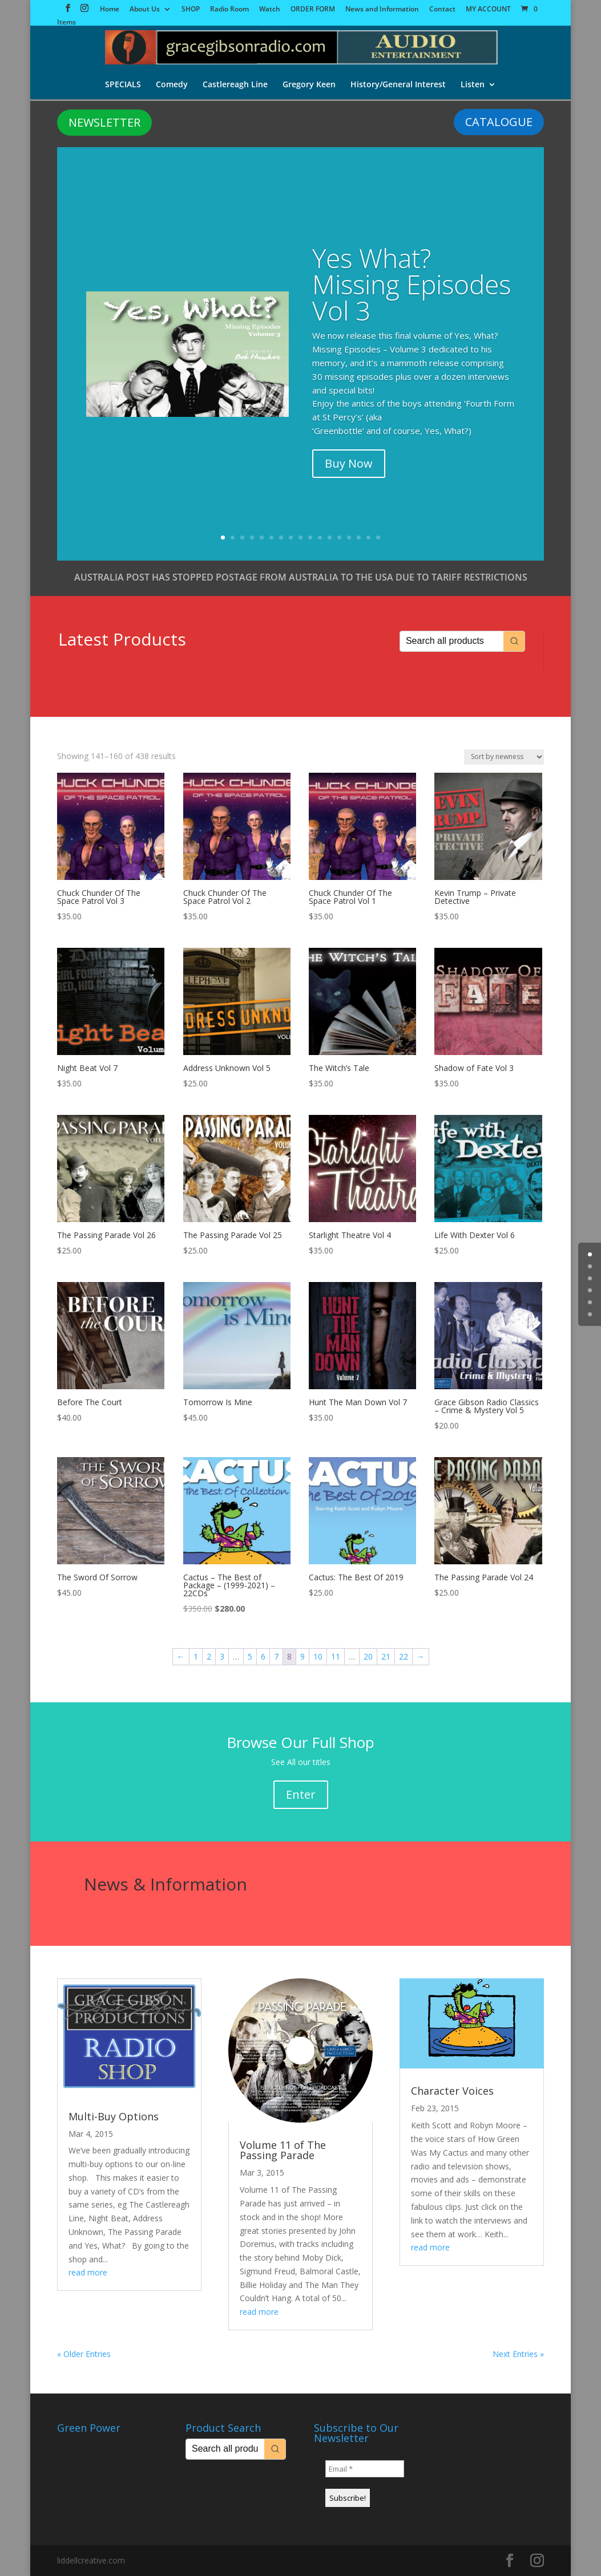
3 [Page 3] (222, 1656)
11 (320, 537)
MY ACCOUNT (488, 10)
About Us (145, 10)
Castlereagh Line (235, 85)
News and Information (382, 10)
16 (368, 537)
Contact (442, 10)
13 (339, 537)
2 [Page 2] (209, 1656)
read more (87, 2272)
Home (109, 10)
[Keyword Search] (451, 641)
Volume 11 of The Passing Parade (283, 2150)
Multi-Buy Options (113, 2116)
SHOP (190, 10)
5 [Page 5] (250, 1656)
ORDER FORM (313, 10)
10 (310, 537)
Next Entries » (518, 2353)
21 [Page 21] (385, 1656)
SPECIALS (123, 85)
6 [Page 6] (263, 1656)
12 (330, 537)
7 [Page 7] (276, 1656)
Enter (301, 1794)
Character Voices (452, 2091)
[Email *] (364, 2468)
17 (378, 537)
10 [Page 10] (317, 1656)
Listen (473, 85)
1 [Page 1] (195, 1656)
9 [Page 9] (302, 1656)
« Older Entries (84, 2353)
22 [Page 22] (403, 1656)
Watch (269, 10)
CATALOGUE (499, 121)
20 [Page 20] (368, 1656)
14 (349, 537)
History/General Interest (398, 85)
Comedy (172, 85)
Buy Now (349, 463)
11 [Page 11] (335, 1656)
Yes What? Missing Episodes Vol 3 (411, 284)
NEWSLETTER (104, 122)
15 (359, 537)
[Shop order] (504, 757)
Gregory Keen (309, 85)
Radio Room (229, 10)
